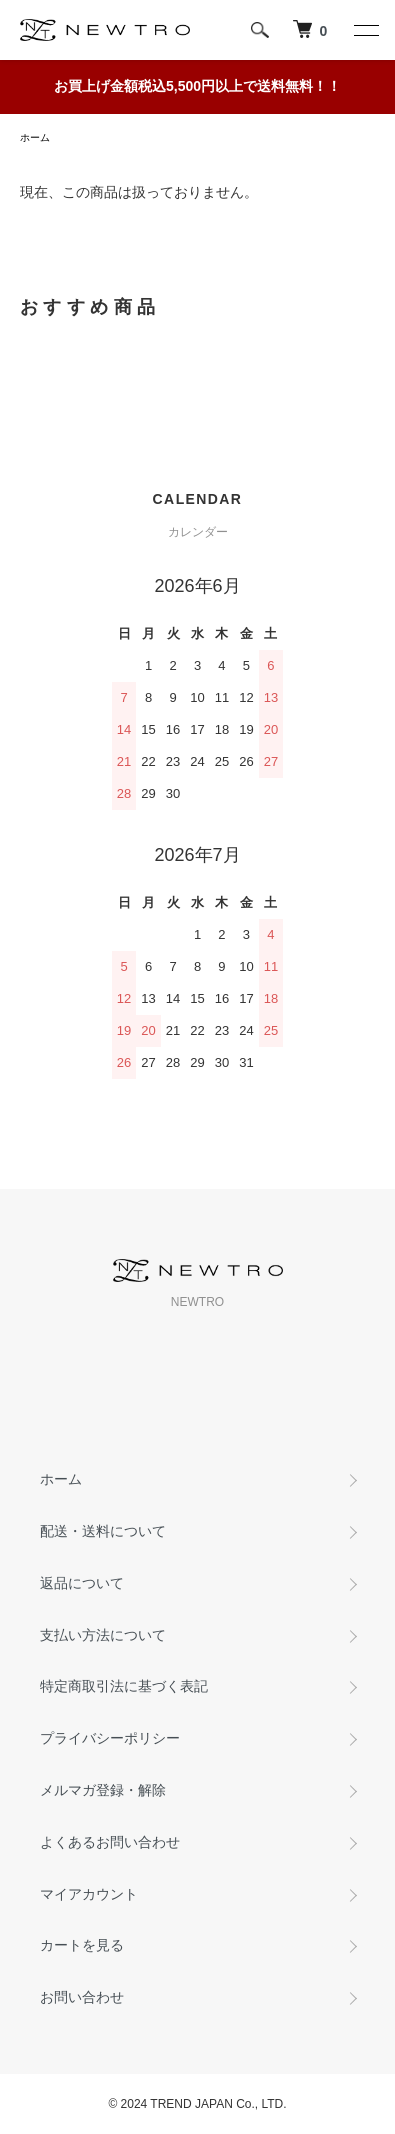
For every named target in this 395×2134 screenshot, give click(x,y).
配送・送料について (103, 1531)
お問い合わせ (82, 1997)
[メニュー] (365, 30)
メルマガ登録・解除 (103, 1790)
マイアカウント (89, 1894)
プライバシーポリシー (110, 1738)
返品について (82, 1583)
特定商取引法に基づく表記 (124, 1686)
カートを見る (82, 1945)
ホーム (35, 137)
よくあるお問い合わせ (110, 1842)
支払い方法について (103, 1635)
